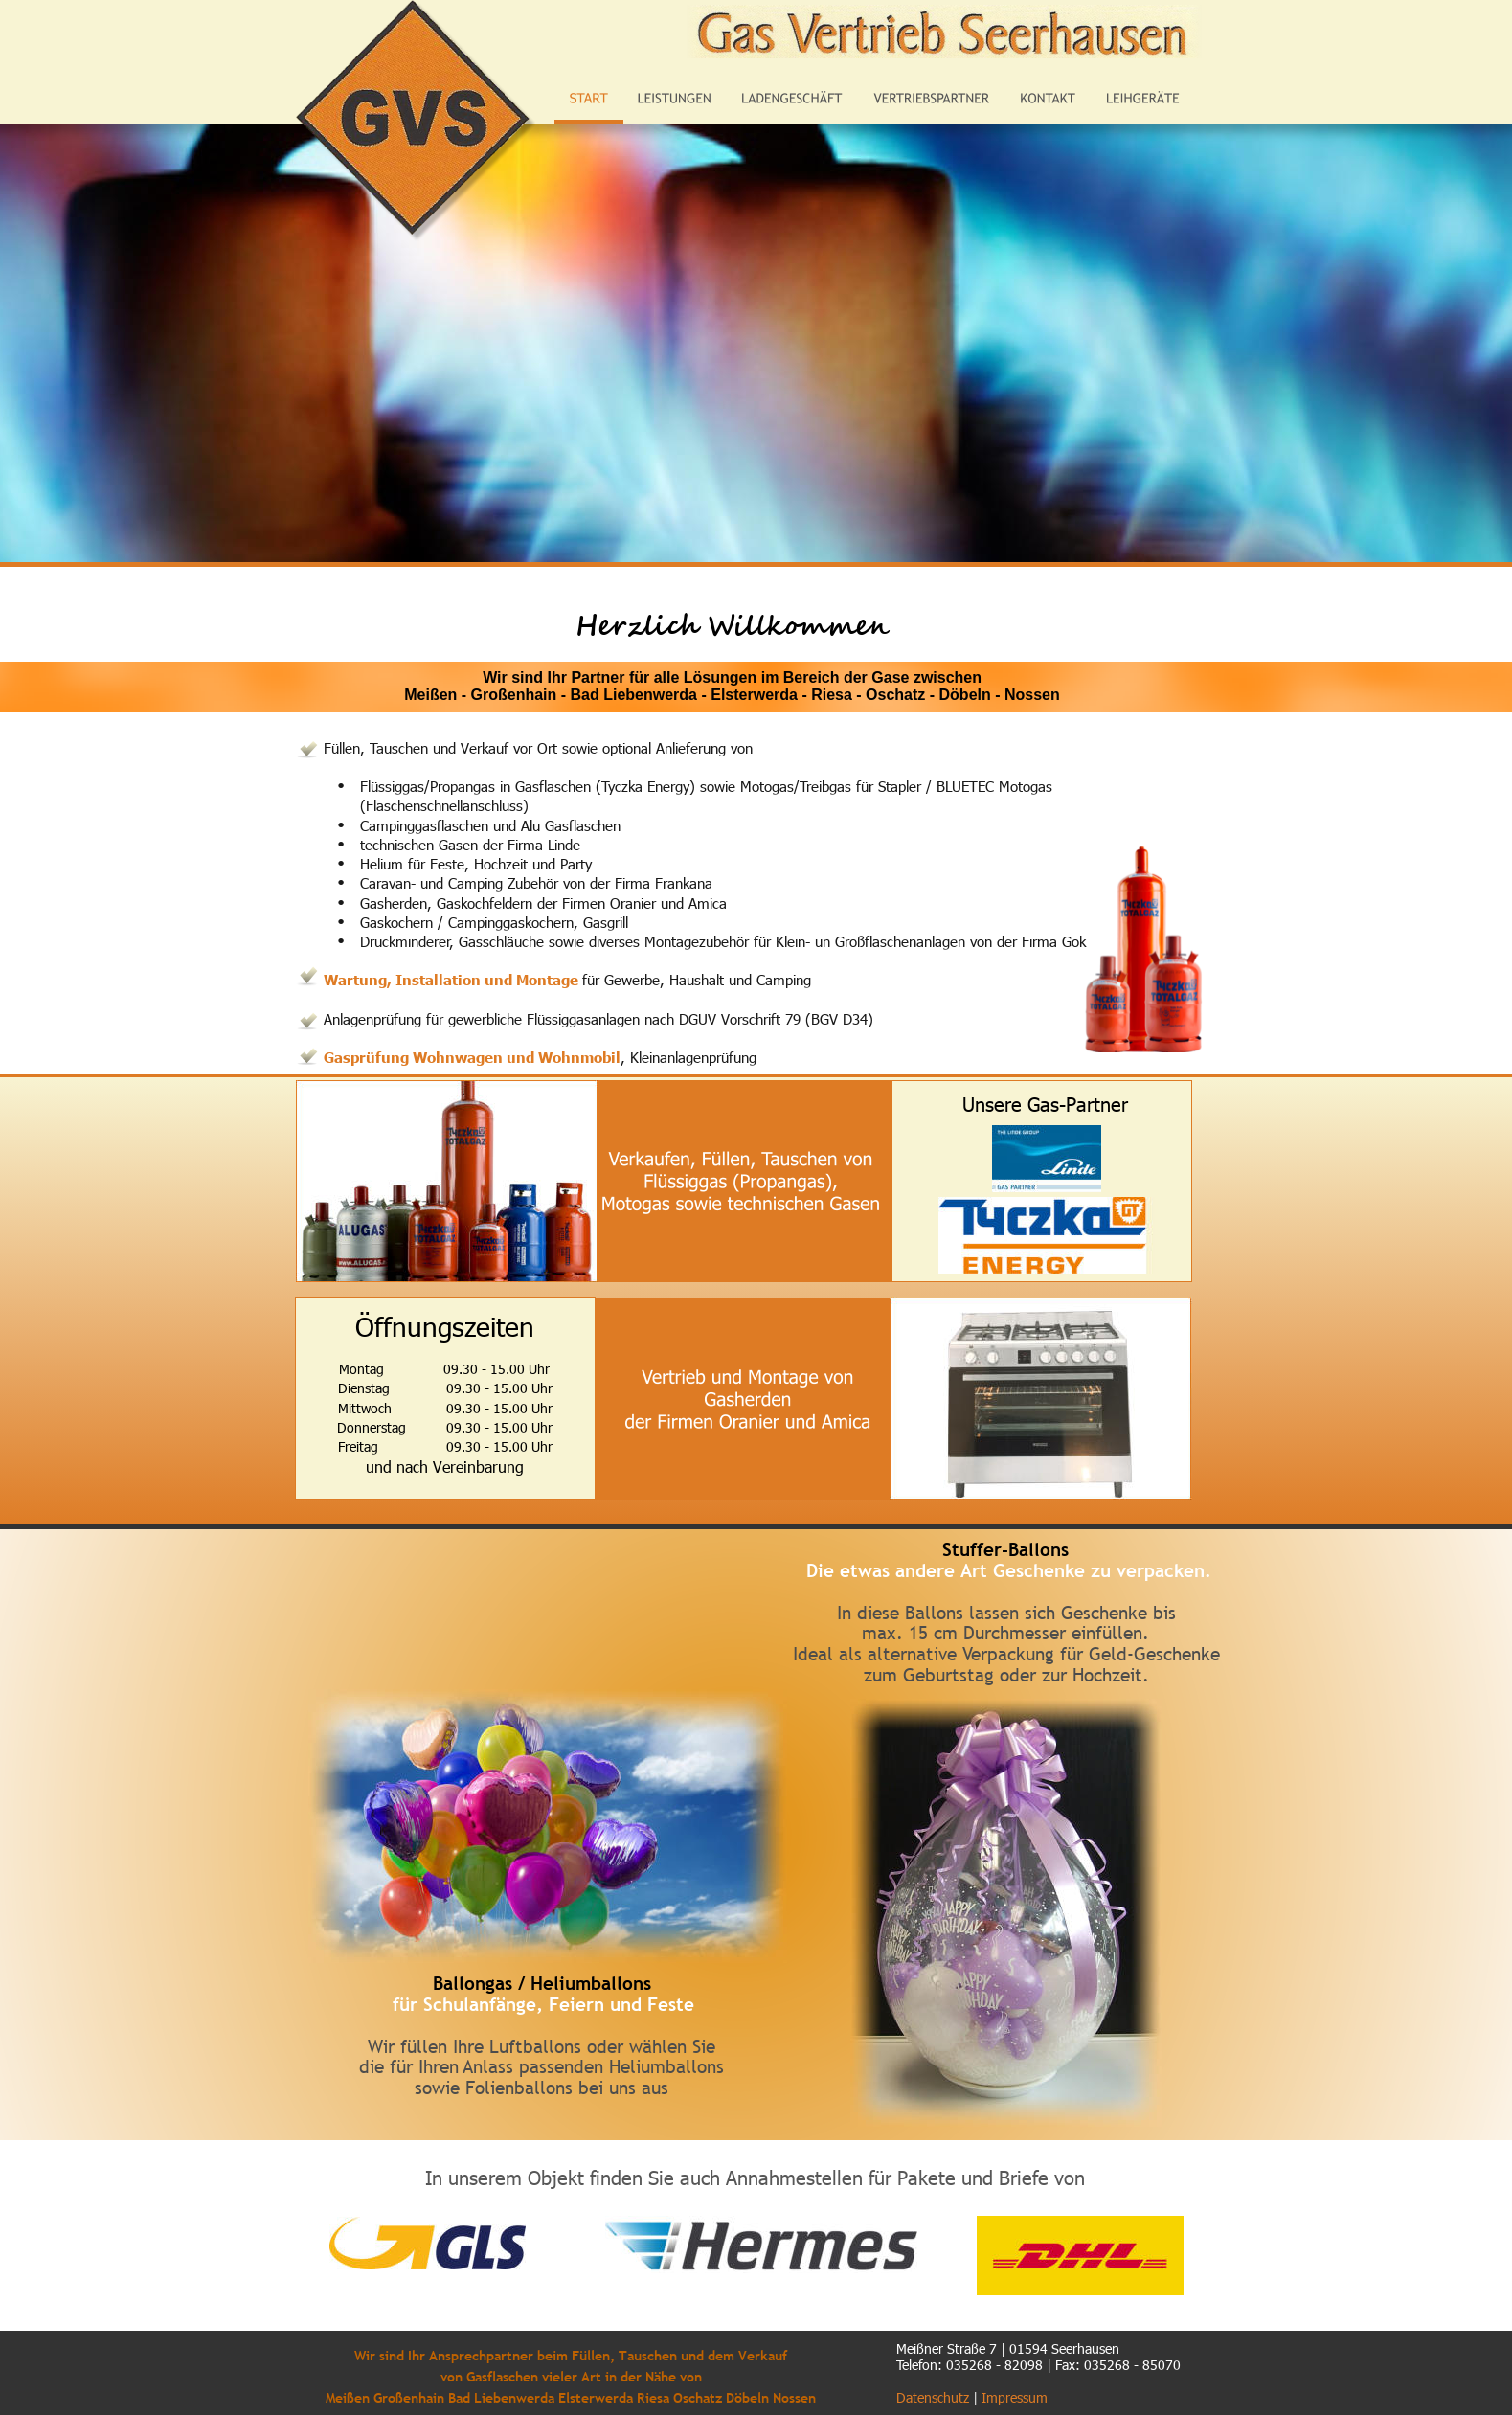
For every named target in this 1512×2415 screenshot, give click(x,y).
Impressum (1015, 2397)
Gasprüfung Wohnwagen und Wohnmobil (472, 1057)
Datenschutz (932, 2397)
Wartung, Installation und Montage (453, 979)
